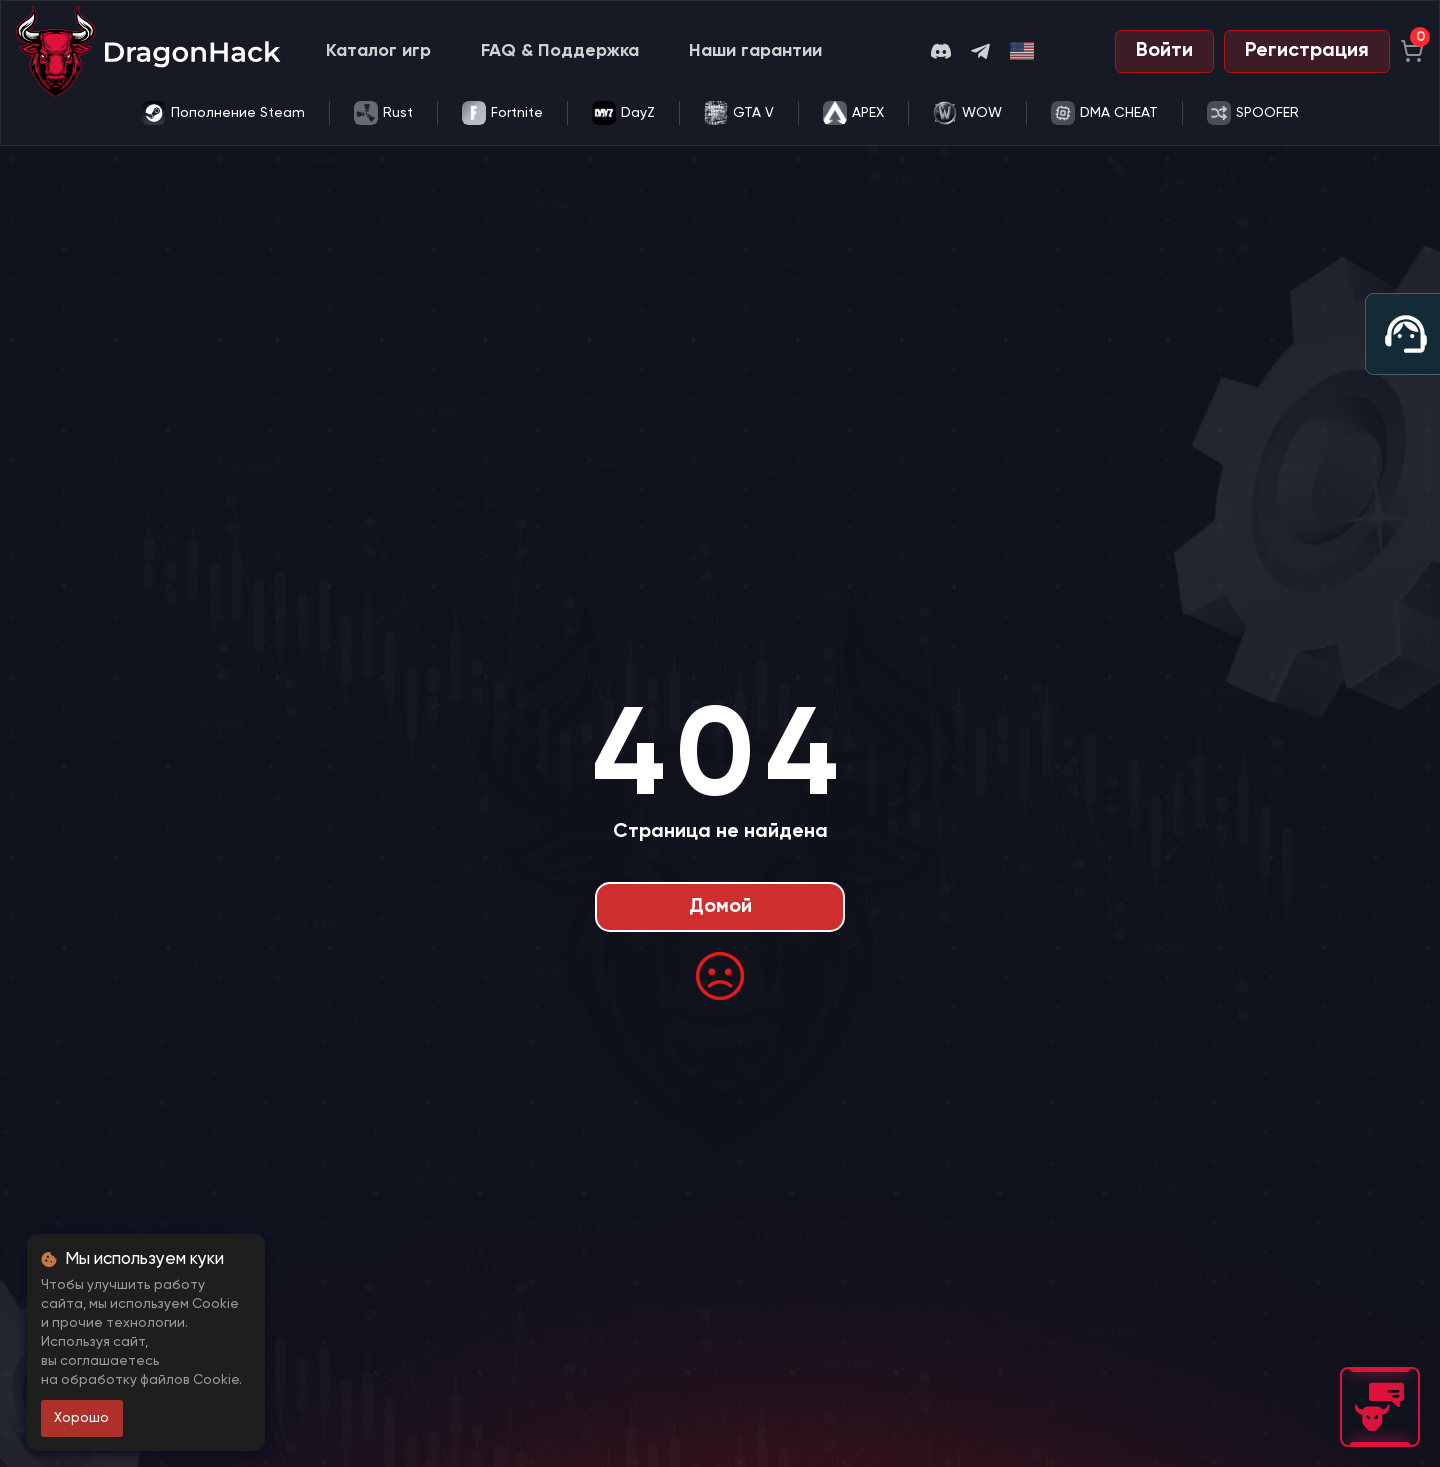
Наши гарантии (755, 51)
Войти (1164, 51)
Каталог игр (378, 51)
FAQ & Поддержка (560, 51)
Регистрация (1307, 51)
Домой (720, 907)
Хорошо (81, 1418)
